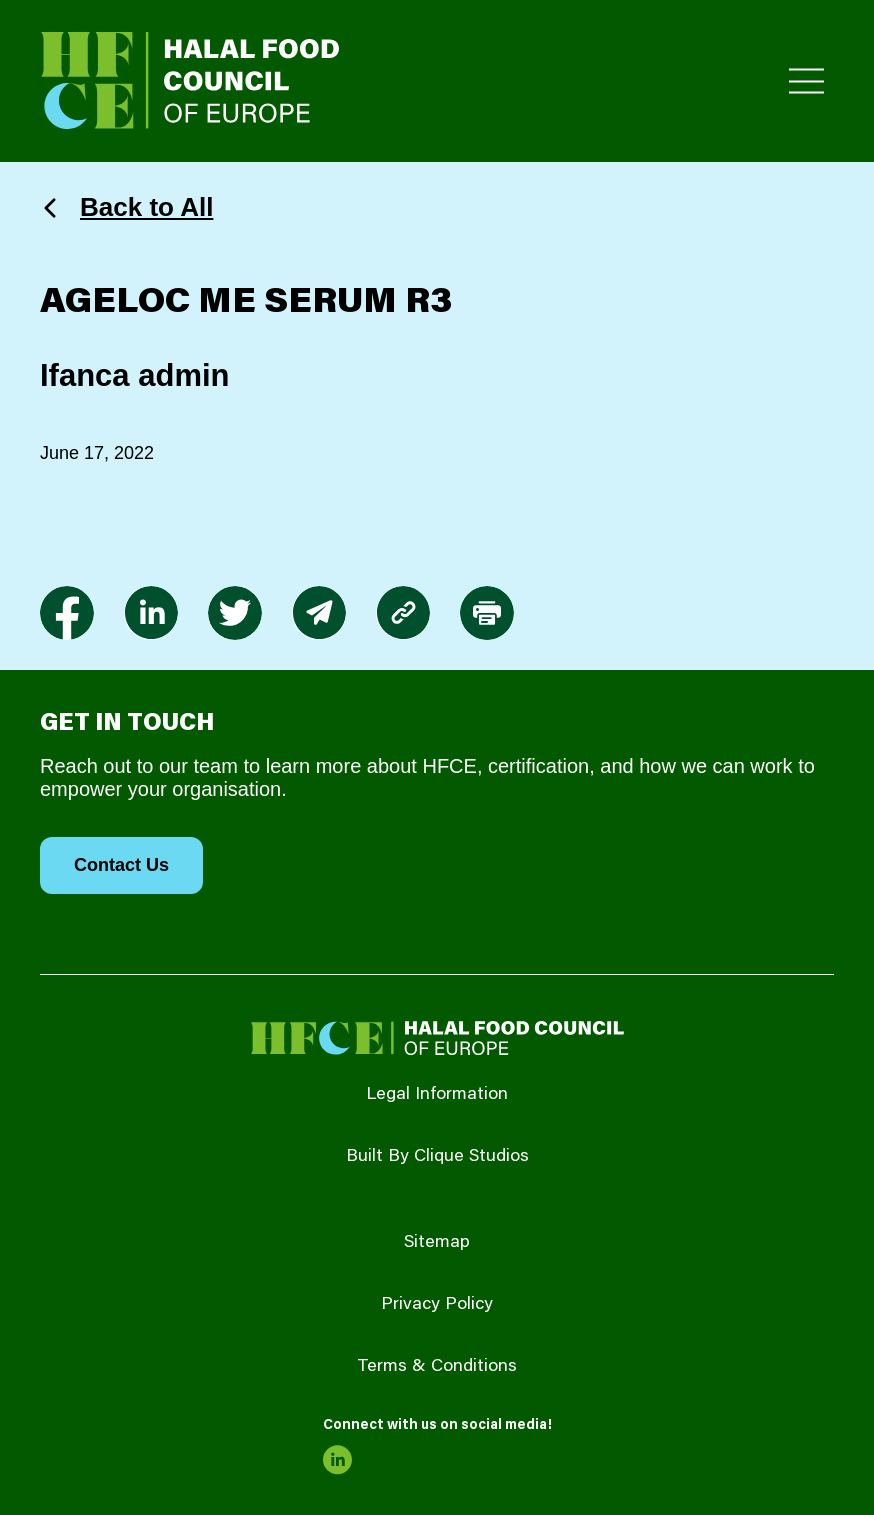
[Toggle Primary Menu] (806, 81)
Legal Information (437, 1095)
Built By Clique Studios (437, 1157)
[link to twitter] (235, 613)
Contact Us (121, 865)
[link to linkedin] (151, 613)
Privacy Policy (437, 1305)
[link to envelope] (319, 613)
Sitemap (437, 1243)
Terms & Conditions (437, 1367)
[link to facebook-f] (67, 613)
